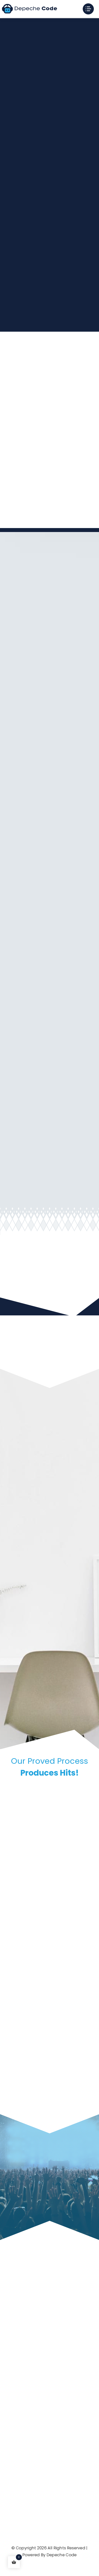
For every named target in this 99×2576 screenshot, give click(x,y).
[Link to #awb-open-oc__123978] (88, 8)
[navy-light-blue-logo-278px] (29, 5)
